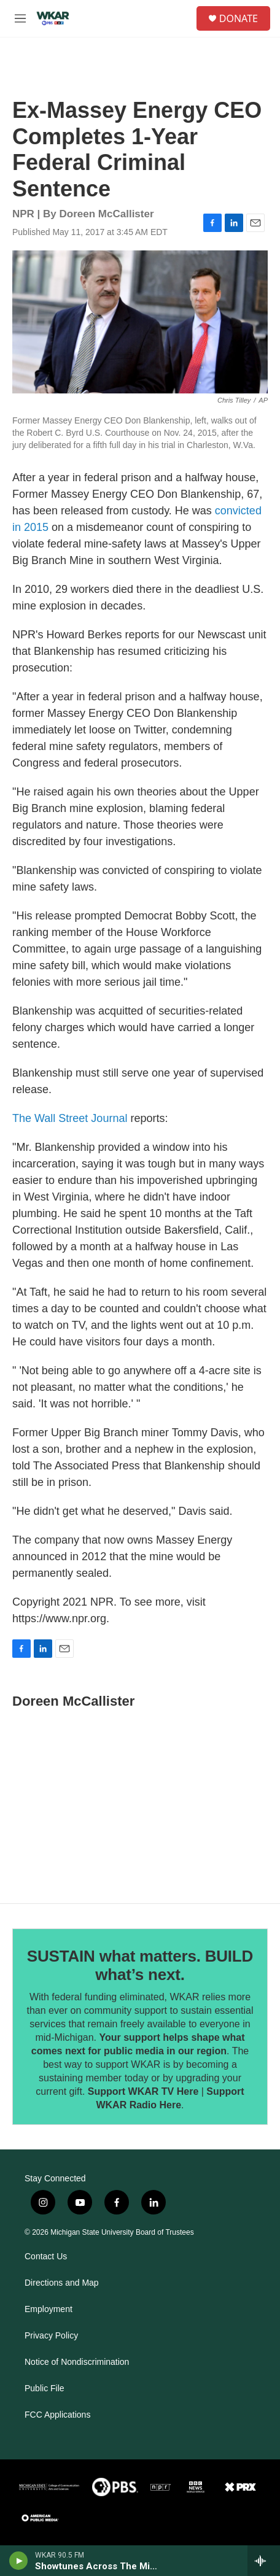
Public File (44, 2388)
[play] (18, 2561)
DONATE (238, 18)
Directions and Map (62, 2283)
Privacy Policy (51, 2335)
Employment (48, 2309)
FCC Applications (57, 2414)
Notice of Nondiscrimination (77, 2362)
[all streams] (263, 2560)
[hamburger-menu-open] (20, 18)
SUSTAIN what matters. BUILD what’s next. (140, 1965)
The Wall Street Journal (69, 1118)
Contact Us (46, 2256)
